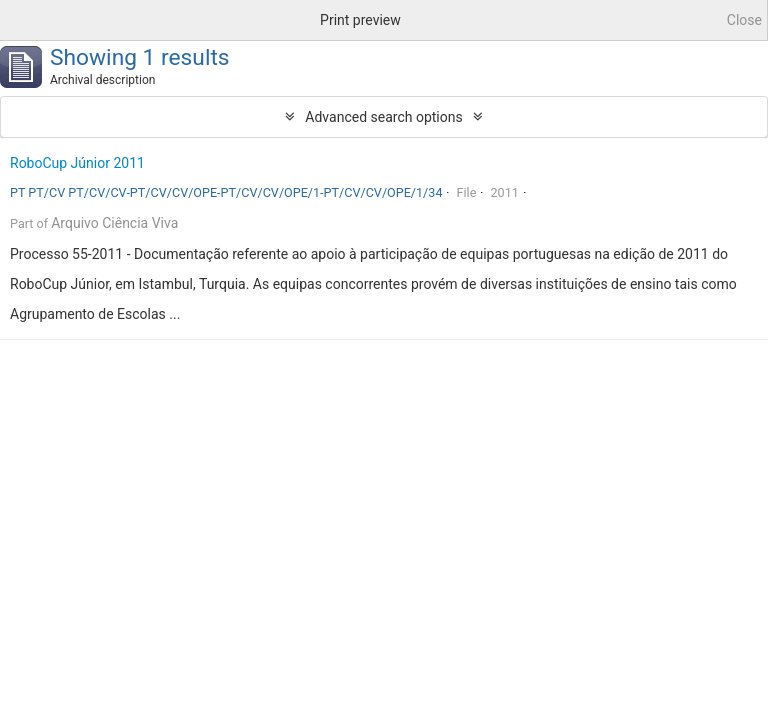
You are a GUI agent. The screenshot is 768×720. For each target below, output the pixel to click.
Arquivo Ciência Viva (114, 223)
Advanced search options (383, 117)
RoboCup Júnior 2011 (77, 163)
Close (744, 20)
